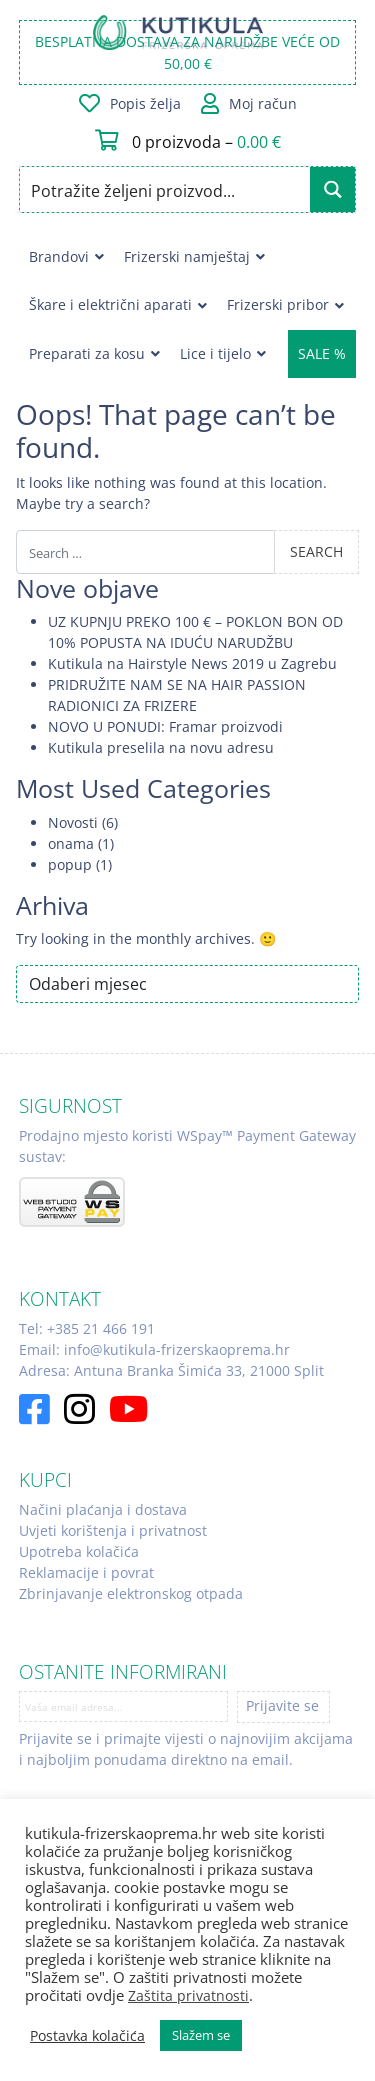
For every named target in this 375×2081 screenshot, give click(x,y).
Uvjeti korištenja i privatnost (113, 1530)
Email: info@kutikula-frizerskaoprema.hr (154, 1349)
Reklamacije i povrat (86, 1572)
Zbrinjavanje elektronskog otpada (131, 1593)
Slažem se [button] (201, 2035)
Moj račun (263, 103)
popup (70, 864)
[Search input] (166, 189)
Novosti (73, 822)
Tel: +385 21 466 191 (87, 1328)
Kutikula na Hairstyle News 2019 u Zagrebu (192, 663)
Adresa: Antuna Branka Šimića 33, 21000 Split (171, 1370)
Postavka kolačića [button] (87, 2036)
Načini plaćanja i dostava (103, 1509)
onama (71, 843)
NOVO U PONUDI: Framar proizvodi (165, 726)
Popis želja (145, 103)
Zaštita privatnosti (188, 1995)
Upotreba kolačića (79, 1551)
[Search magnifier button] (332, 189)
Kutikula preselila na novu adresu (161, 747)
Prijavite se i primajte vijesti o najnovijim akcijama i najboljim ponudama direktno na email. (186, 1749)
